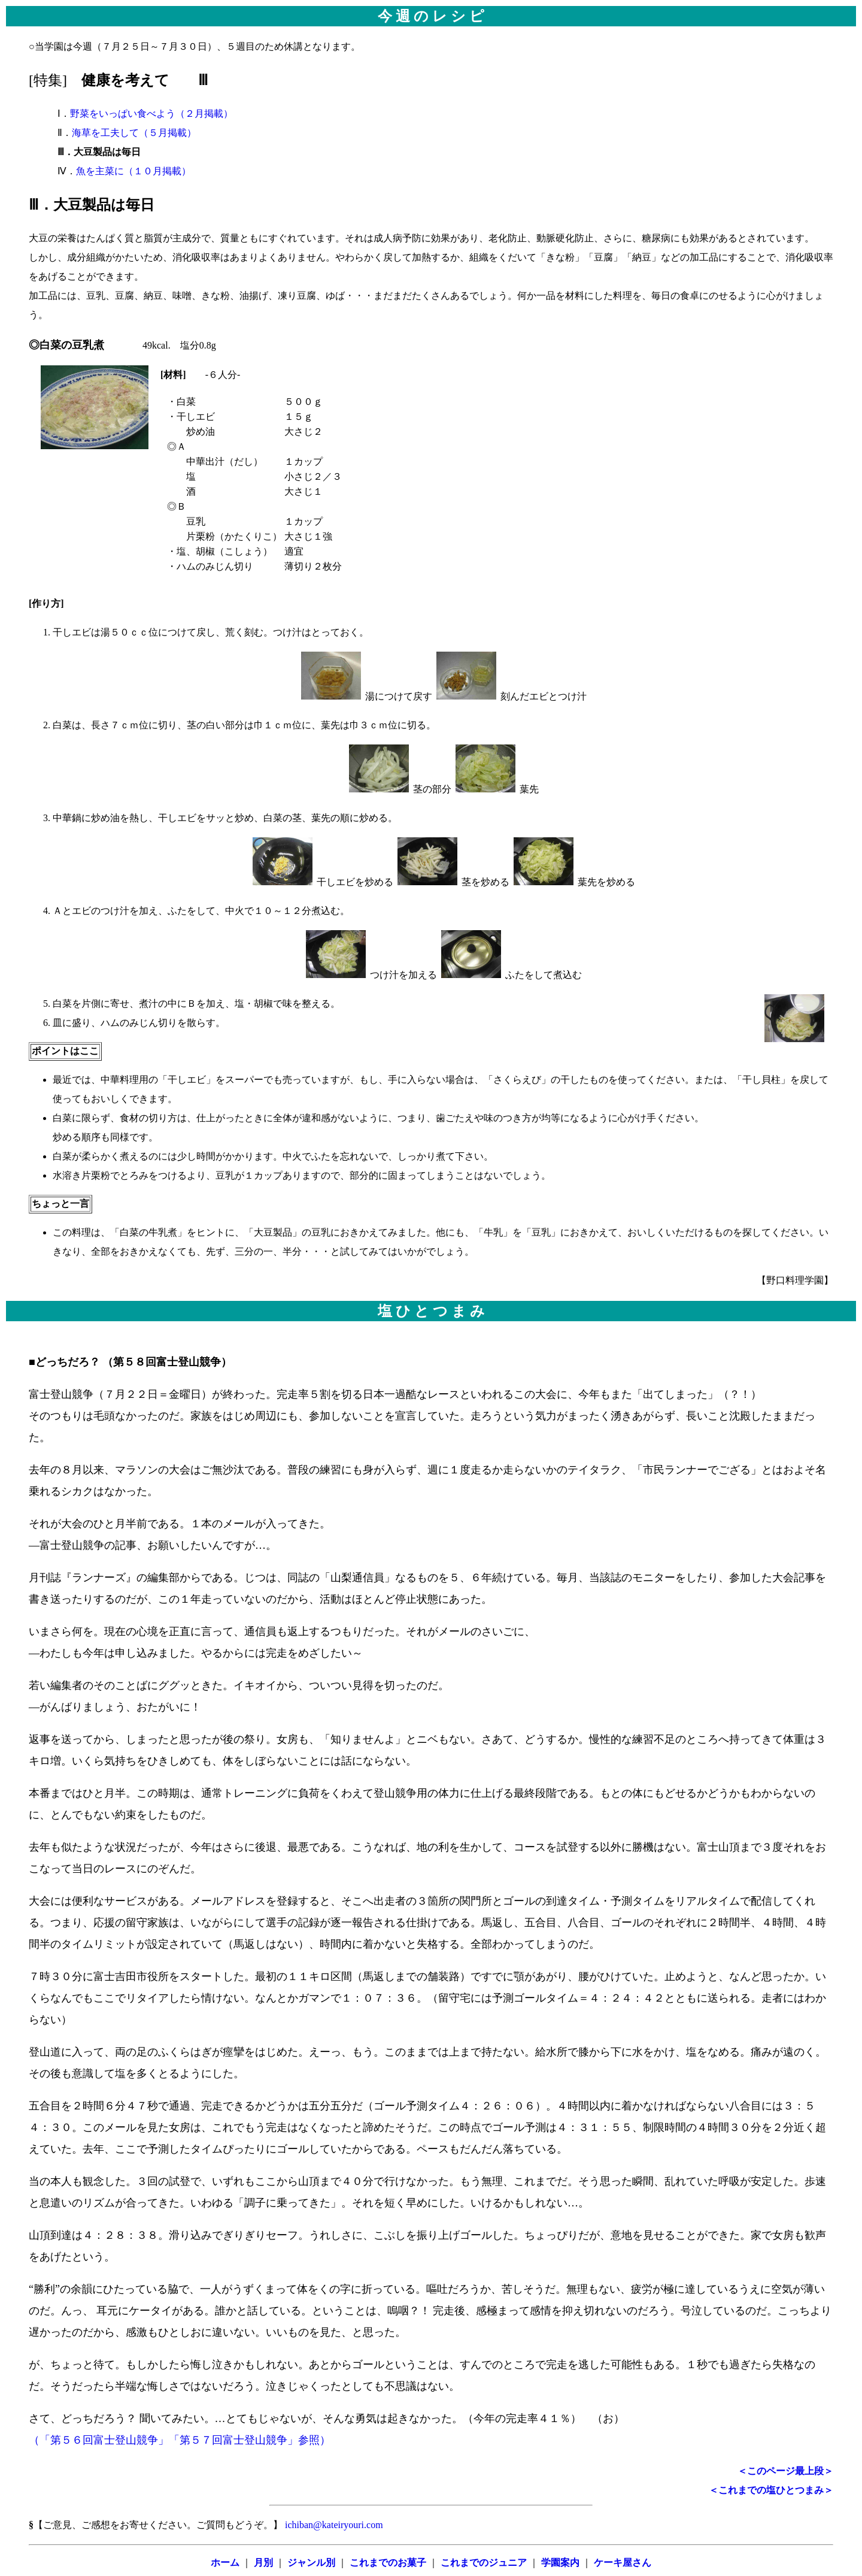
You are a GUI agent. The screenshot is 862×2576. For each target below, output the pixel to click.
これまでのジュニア (484, 2562)
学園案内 (560, 2562)
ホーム (225, 2562)
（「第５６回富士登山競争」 (99, 2440)
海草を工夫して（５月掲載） (134, 133)
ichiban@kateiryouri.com (333, 2525)
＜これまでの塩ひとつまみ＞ (771, 2490)
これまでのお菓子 (388, 2562)
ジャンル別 (311, 2562)
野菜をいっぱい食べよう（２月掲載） (151, 113)
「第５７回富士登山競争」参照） (249, 2440)
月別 (263, 2562)
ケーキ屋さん (622, 2562)
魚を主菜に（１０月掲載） (133, 171)
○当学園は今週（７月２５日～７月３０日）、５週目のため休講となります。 (431, 68)
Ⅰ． (49, 113)
